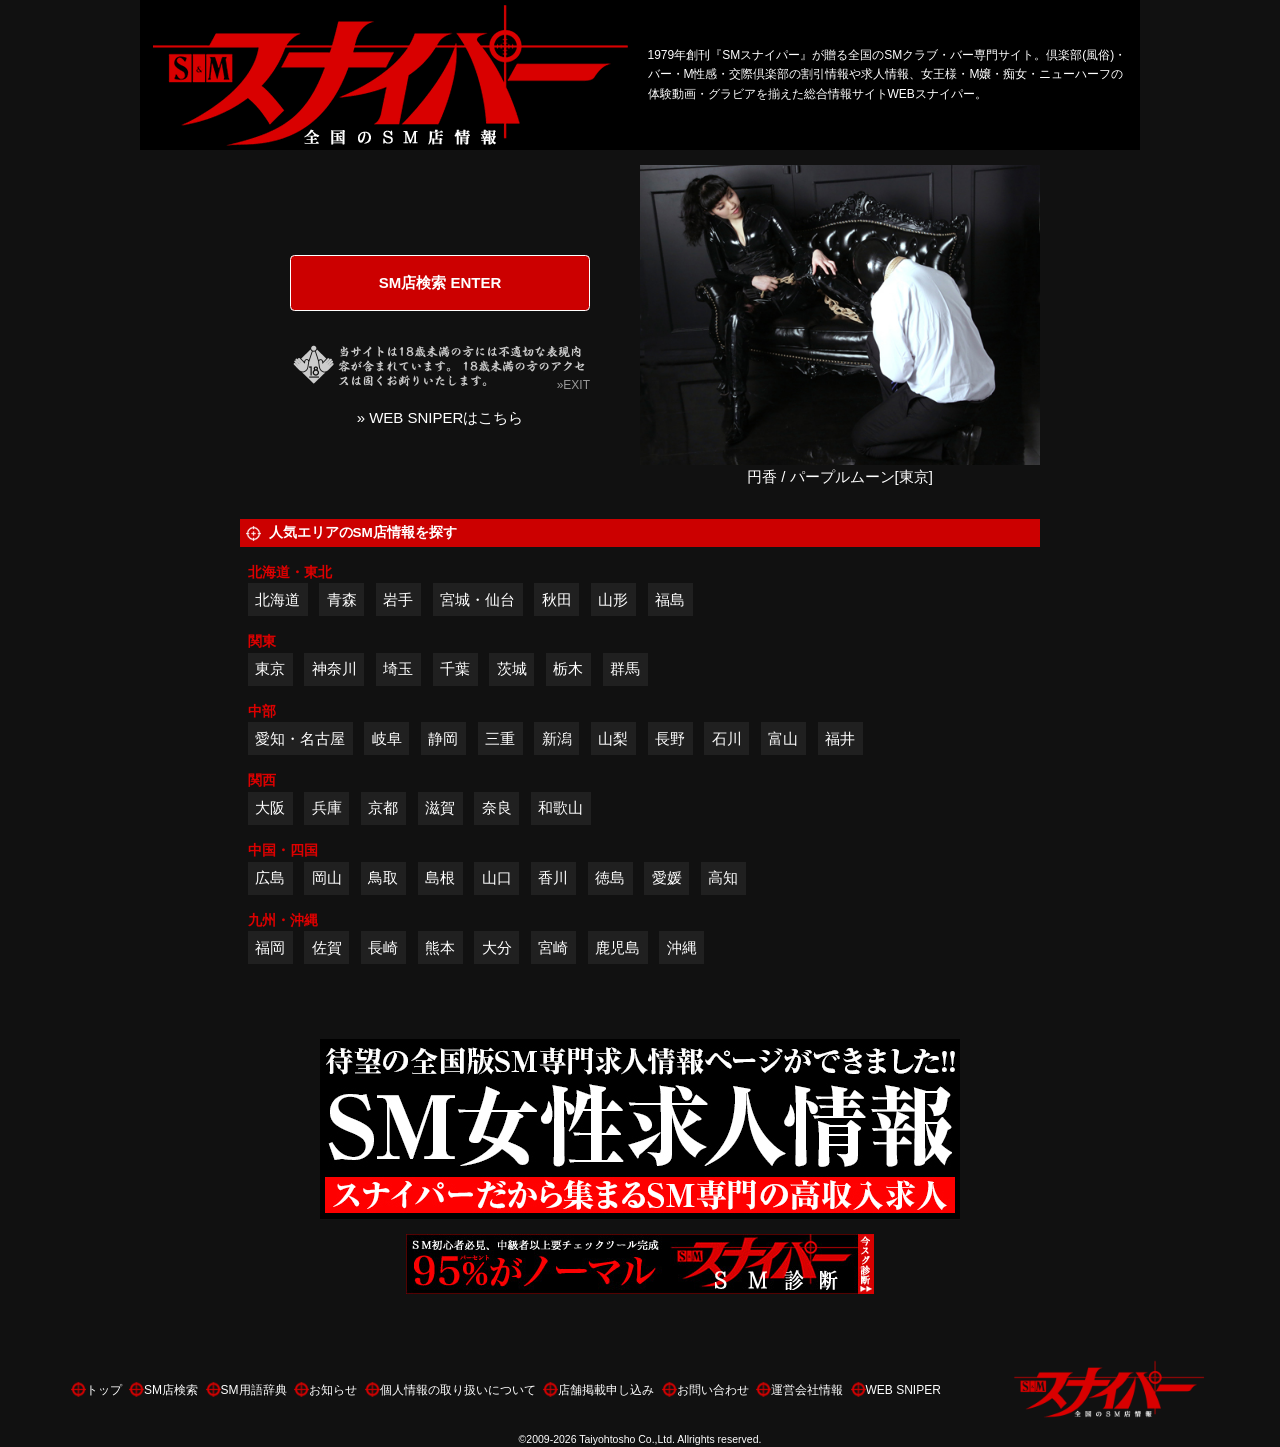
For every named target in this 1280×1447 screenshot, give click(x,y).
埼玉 (398, 668)
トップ (104, 1390)
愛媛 (667, 877)
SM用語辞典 (254, 1390)
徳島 (610, 877)
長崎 (383, 947)
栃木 (568, 668)
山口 (497, 877)
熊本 (440, 947)
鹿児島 (617, 947)
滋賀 (440, 807)
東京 (270, 668)
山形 (613, 599)
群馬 (625, 668)
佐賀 (327, 947)
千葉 (455, 668)
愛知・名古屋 (300, 738)
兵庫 (327, 807)
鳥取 (383, 877)
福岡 (270, 947)
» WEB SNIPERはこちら (440, 417)
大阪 (270, 807)
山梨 (613, 738)
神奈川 (334, 668)
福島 (670, 599)
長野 (670, 738)
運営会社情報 (807, 1390)
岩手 (398, 599)
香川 (553, 877)
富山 (783, 738)
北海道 (277, 599)
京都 (383, 807)
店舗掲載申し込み (606, 1390)
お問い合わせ (713, 1390)
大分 (497, 947)
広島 (270, 877)
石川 (727, 738)
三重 (500, 738)
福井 (840, 738)
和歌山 (560, 807)
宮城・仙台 (477, 599)
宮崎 (553, 947)
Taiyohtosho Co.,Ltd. (627, 1439)
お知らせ (333, 1390)
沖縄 (682, 947)
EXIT (576, 385)
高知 (723, 877)
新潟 (557, 738)
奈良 (497, 807)
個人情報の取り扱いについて (458, 1390)
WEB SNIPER (903, 1390)
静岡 (443, 738)
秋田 (557, 599)
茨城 (512, 668)
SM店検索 (171, 1390)
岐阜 (387, 738)
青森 (342, 599)
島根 (440, 877)
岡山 (327, 877)
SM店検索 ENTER (440, 282)
